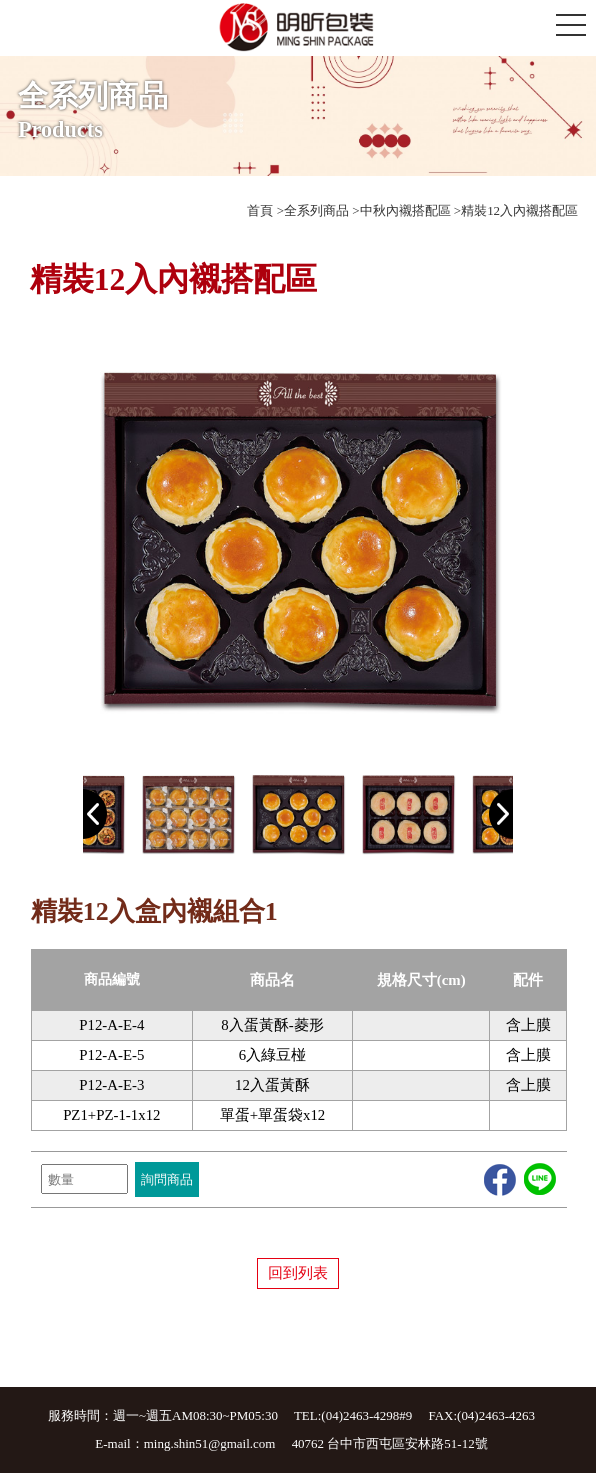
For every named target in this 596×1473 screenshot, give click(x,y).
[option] (298, 539)
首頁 (260, 210)
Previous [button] (95, 814)
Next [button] (500, 814)
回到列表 (298, 1273)
